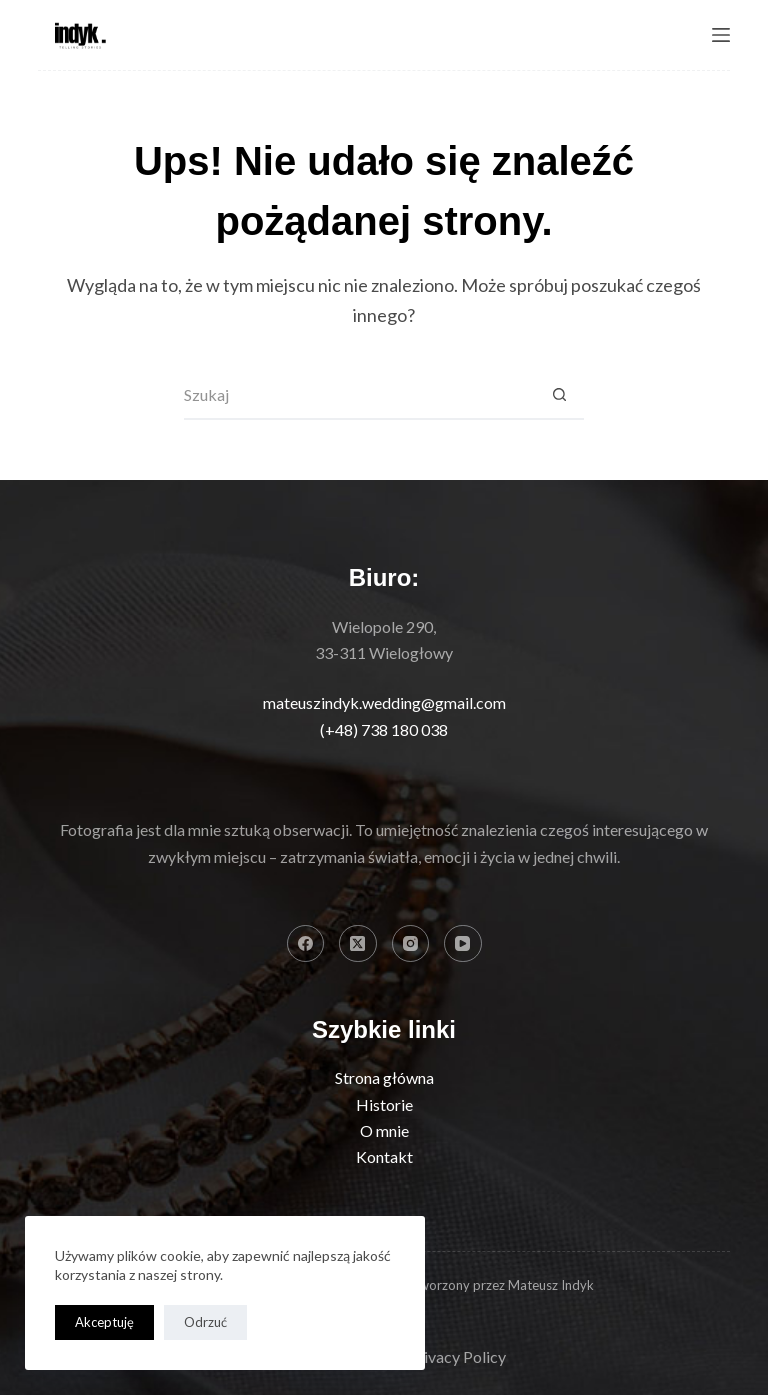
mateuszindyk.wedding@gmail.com (384, 702)
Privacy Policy (457, 1356)
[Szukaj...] (359, 395)
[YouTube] (463, 944)
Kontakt (384, 1156)
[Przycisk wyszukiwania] (559, 395)
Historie (384, 1104)
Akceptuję (104, 1322)
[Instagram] (411, 944)
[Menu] (721, 35)
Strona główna (384, 1077)
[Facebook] (306, 944)
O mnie (384, 1130)
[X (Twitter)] (358, 944)
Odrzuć (205, 1322)
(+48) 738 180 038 (384, 729)
